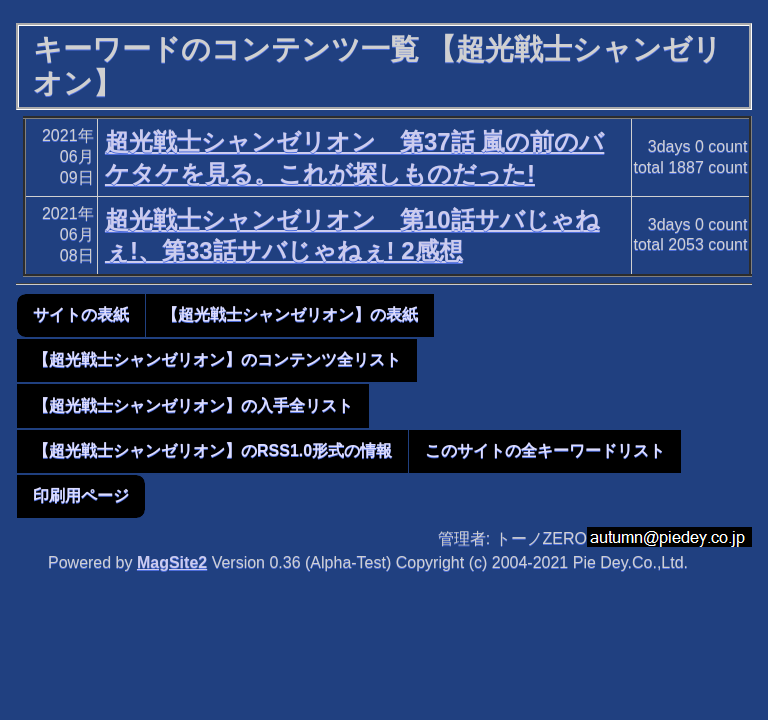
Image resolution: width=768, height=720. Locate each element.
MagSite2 (172, 562)
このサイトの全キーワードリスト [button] (545, 450)
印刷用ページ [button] (81, 495)
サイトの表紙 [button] (81, 314)
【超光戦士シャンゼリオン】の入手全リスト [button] (193, 405)
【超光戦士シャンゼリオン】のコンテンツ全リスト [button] (217, 359)
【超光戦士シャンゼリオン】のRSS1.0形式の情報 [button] (212, 450)
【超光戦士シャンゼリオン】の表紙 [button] (290, 314)
